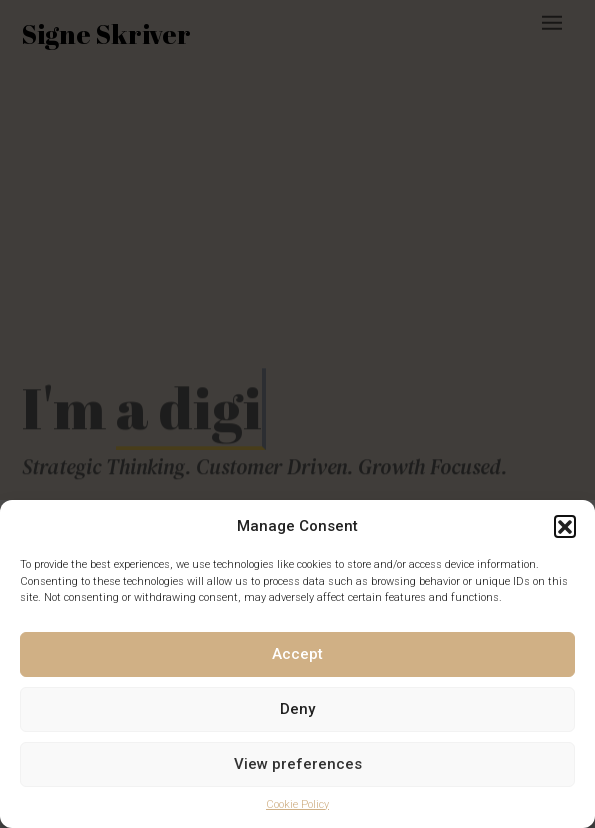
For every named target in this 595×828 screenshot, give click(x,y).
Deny (297, 709)
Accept (297, 654)
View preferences (298, 764)
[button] (565, 526)
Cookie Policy (297, 804)
